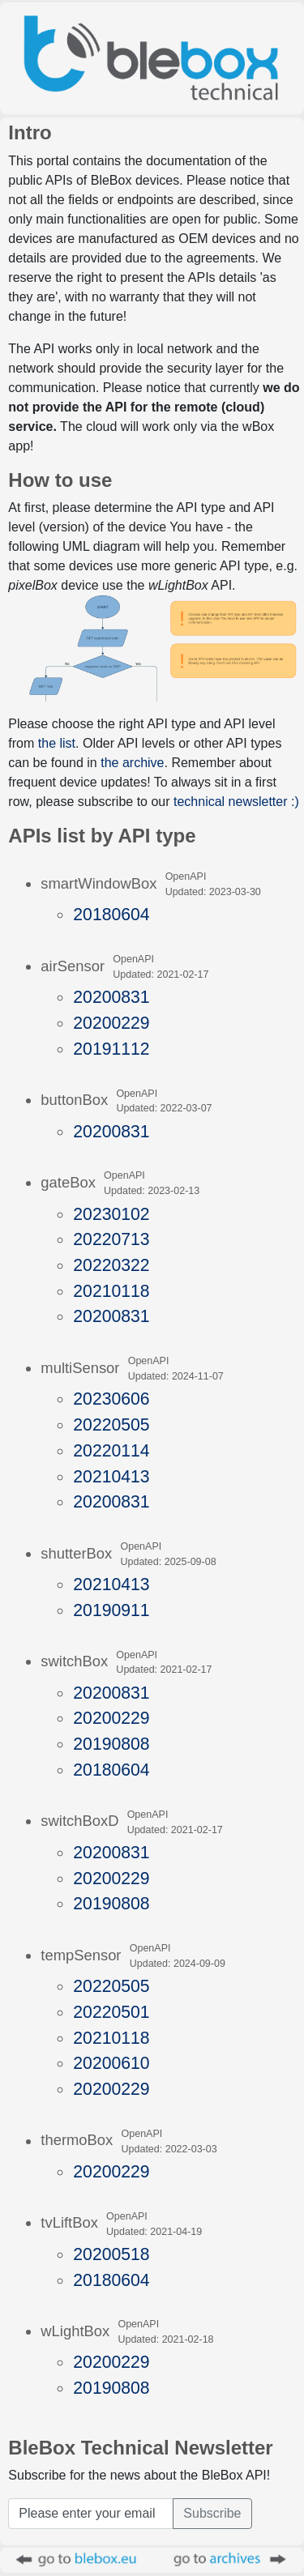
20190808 (111, 1743)
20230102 (111, 1214)
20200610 (111, 2063)
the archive (132, 763)
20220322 (111, 1265)
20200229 (111, 1022)
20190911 (111, 1610)
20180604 (111, 914)
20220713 (111, 1239)
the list (56, 743)
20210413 (111, 1476)
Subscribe (212, 2513)
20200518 (111, 2254)
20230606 (111, 1398)
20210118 (111, 1291)
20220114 (111, 1450)
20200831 (111, 996)
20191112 (111, 1048)
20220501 (111, 2011)
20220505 (111, 1424)
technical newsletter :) (236, 801)
